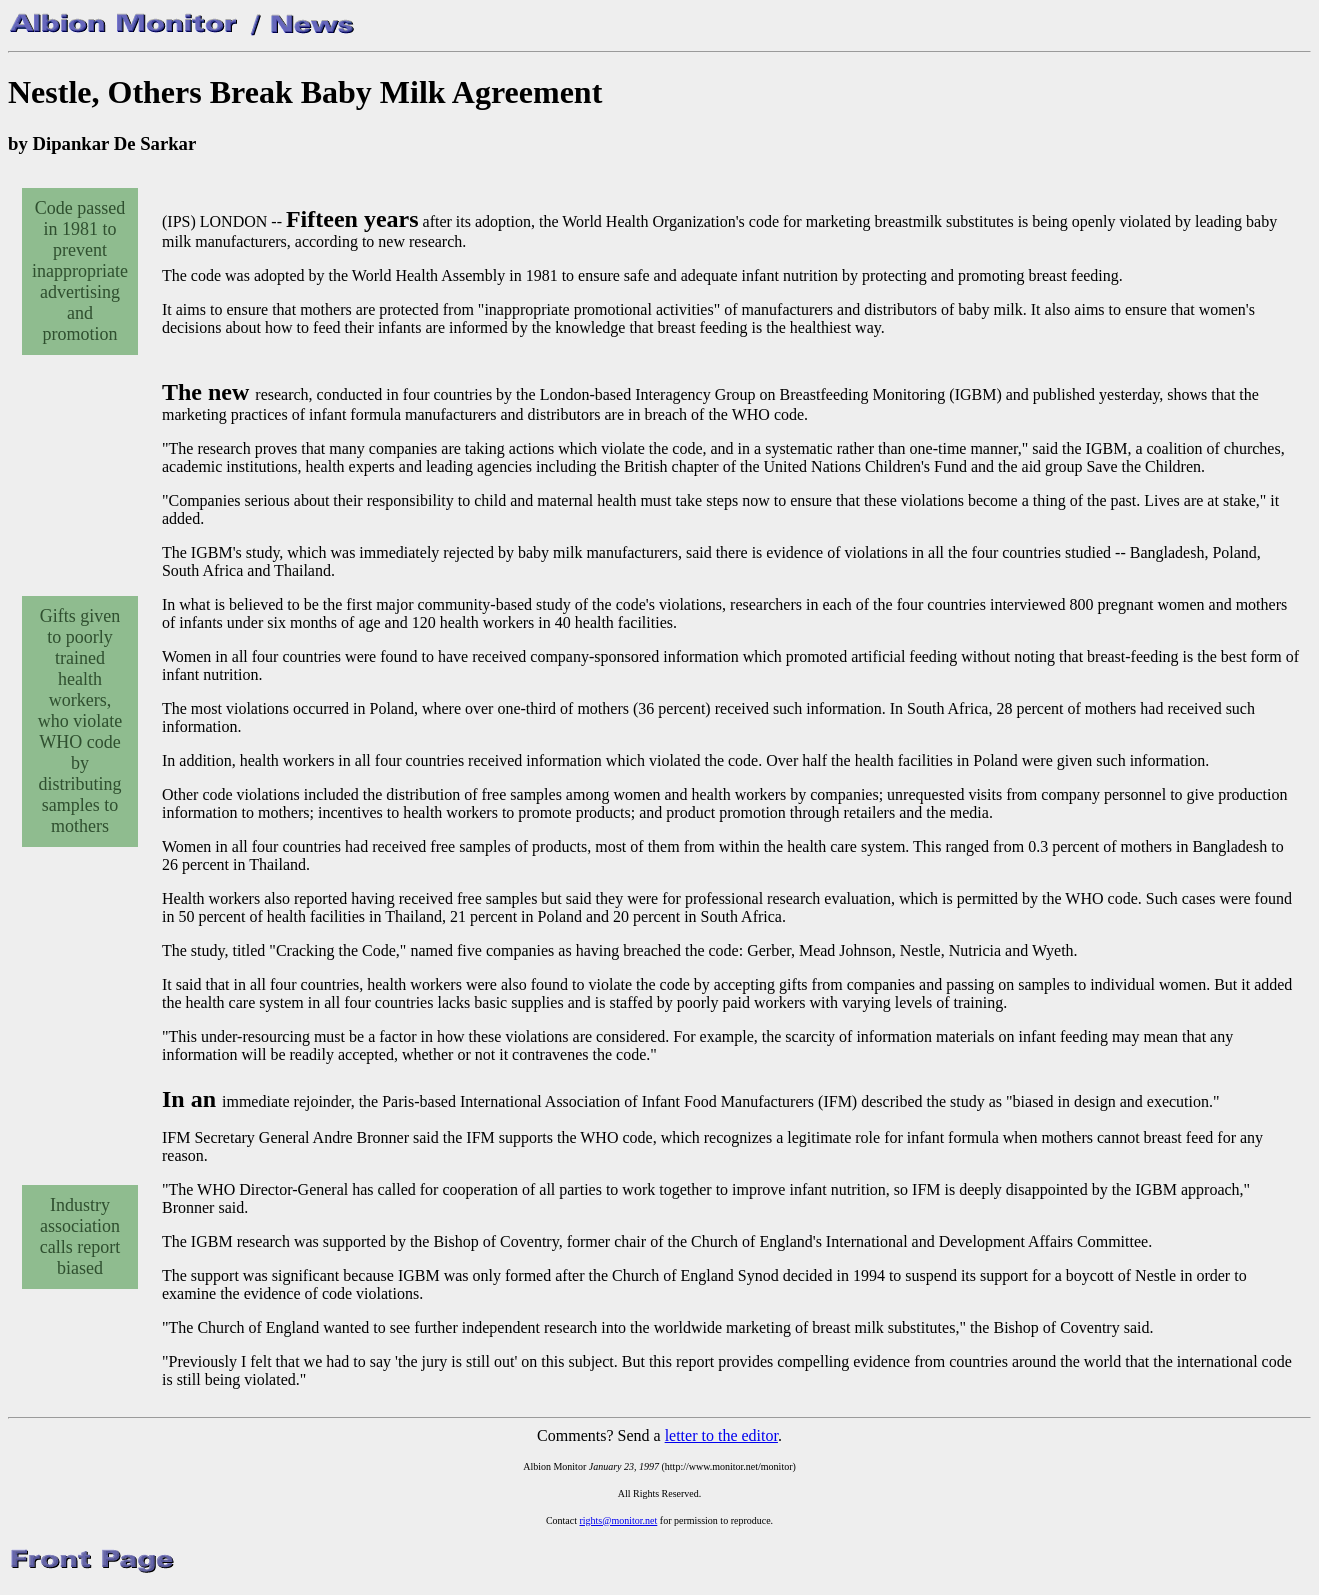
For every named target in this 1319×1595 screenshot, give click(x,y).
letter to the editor (721, 1435)
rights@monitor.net (618, 1520)
